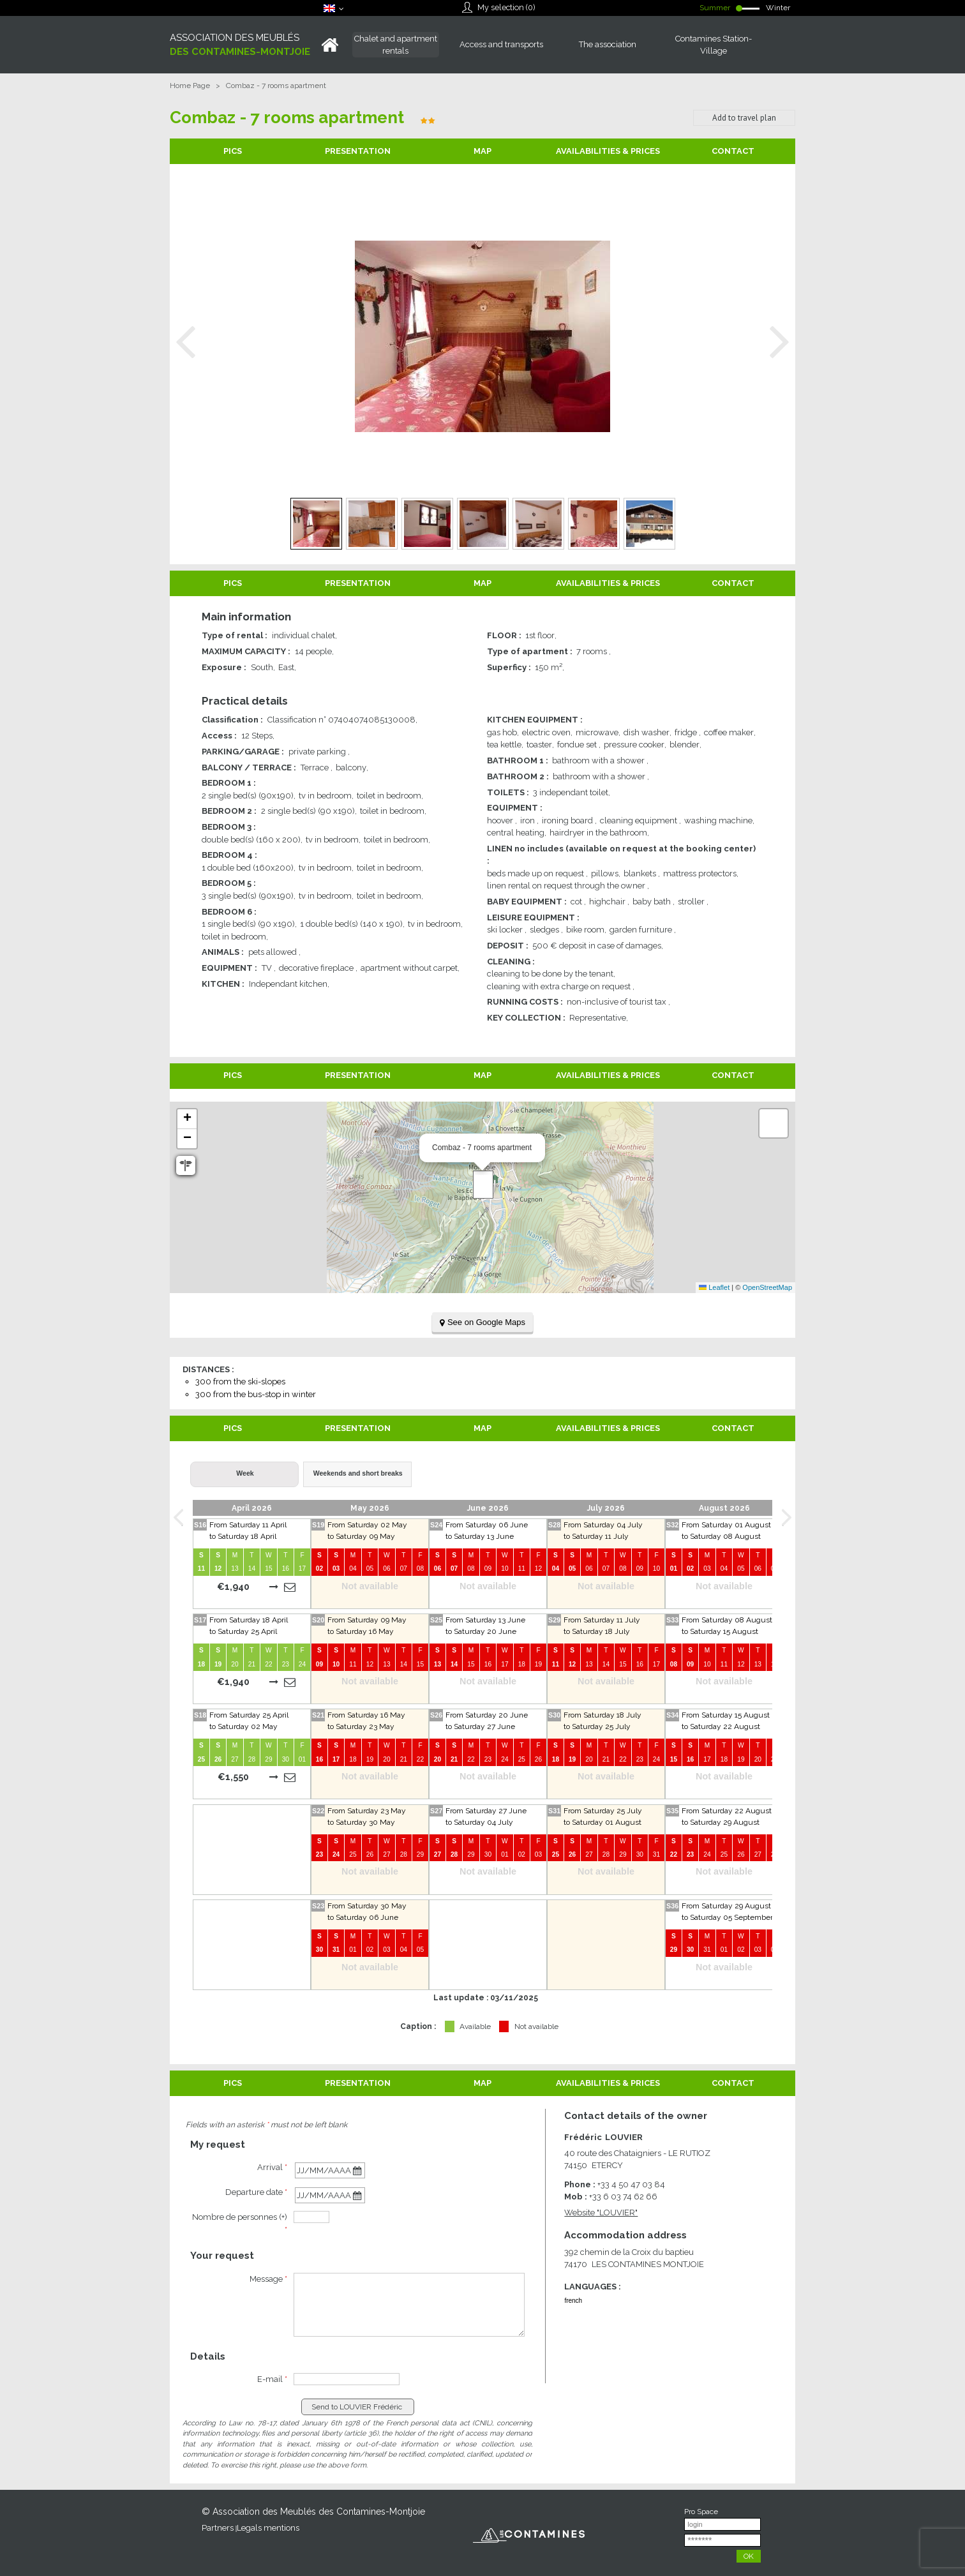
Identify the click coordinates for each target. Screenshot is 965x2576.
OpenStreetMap (767, 1287)
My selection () (506, 7)
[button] (483, 1185)
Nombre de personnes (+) (239, 2223)
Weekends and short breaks (358, 1473)
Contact (733, 151)
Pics (232, 151)
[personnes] (311, 2217)
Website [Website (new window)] (601, 2212)
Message (268, 2279)
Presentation (358, 151)
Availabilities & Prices (608, 151)
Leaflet (714, 1287)
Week (244, 1473)
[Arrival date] (330, 2170)
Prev (185, 342)
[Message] (409, 2305)
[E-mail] (347, 2379)
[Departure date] (330, 2195)
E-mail (272, 2379)
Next (779, 342)
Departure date (256, 2192)
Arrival (272, 2167)
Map (482, 151)
